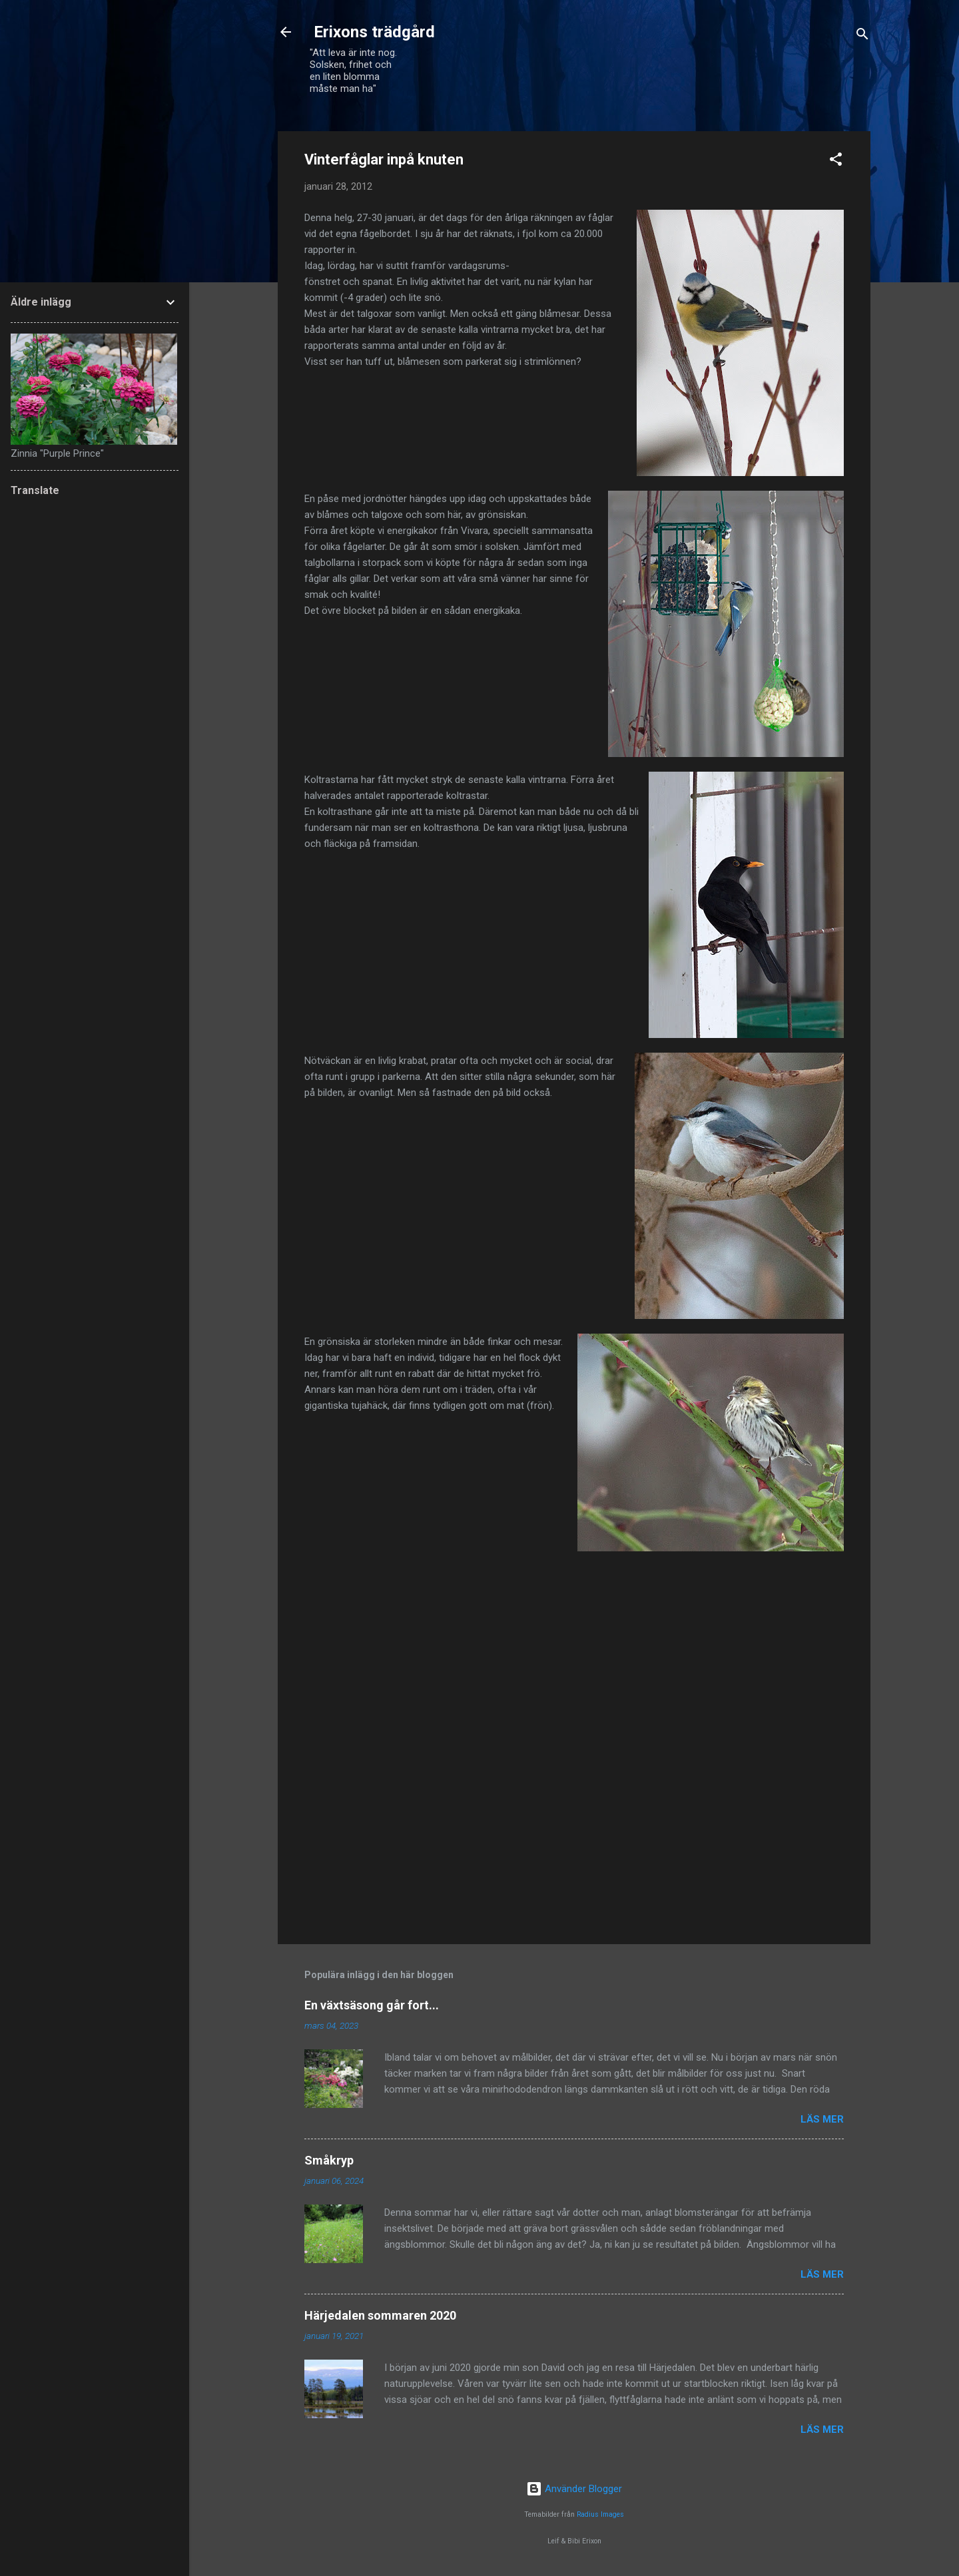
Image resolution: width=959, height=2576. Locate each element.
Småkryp (329, 2160)
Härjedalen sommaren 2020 (380, 2315)
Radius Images (600, 2514)
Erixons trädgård (372, 32)
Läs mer (822, 2119)
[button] (836, 161)
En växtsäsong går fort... (371, 2005)
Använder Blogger (574, 2489)
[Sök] (862, 36)
